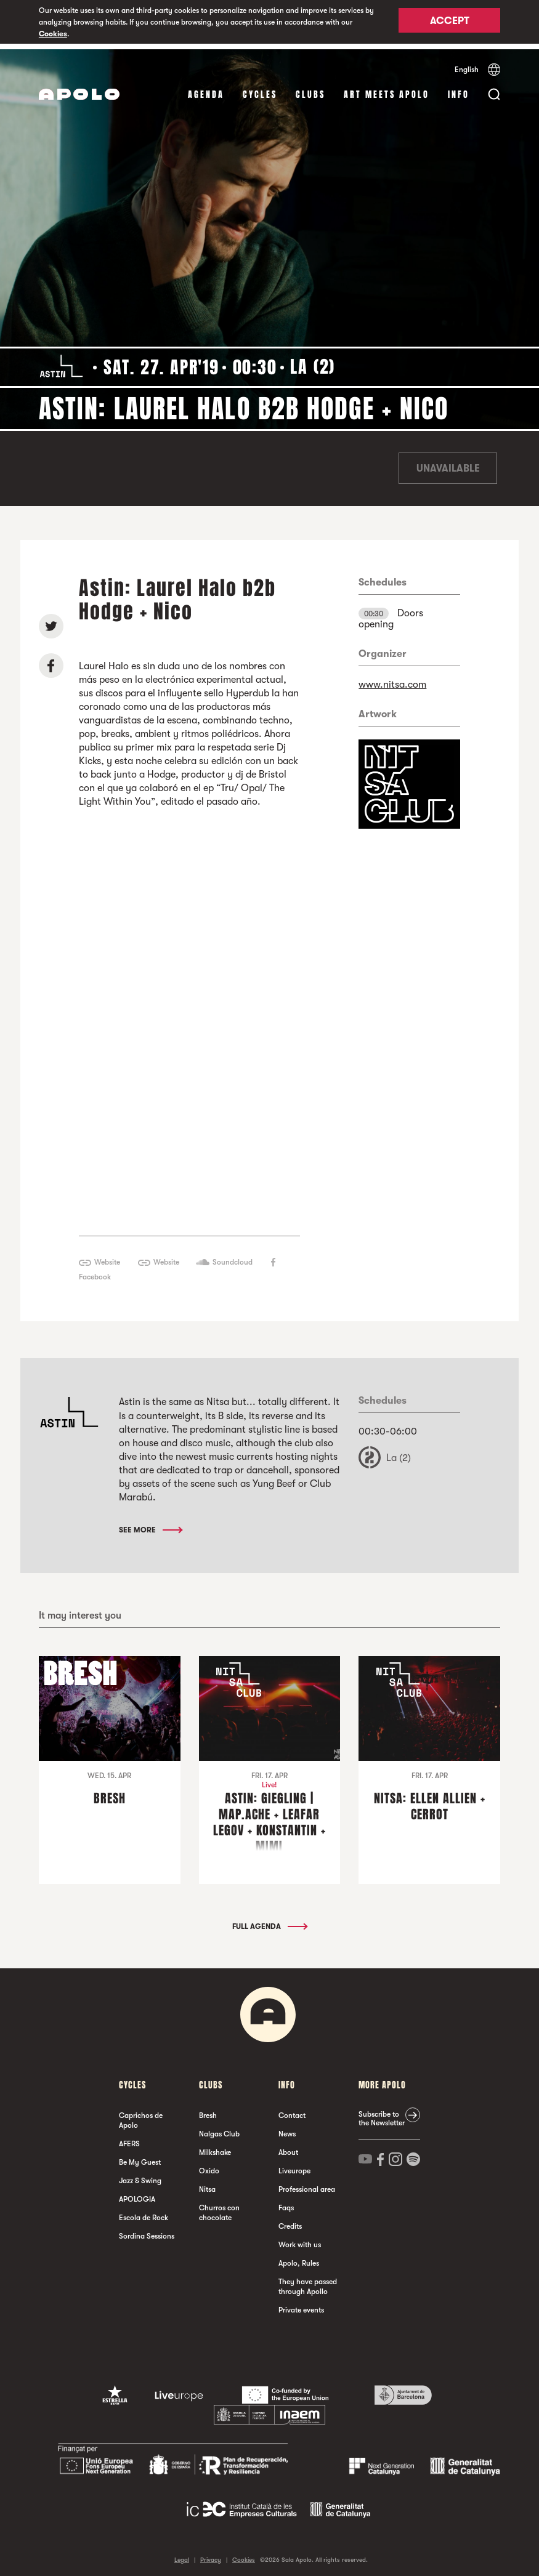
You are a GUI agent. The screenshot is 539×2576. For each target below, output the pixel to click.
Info (458, 89)
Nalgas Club (219, 2128)
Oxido (209, 2165)
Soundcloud (233, 1256)
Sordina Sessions (146, 2230)
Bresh (208, 2110)
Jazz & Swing (140, 2175)
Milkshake (215, 2147)
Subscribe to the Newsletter (382, 2113)
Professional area (306, 2184)
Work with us (299, 2239)
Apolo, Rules (298, 2257)
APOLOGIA (137, 2193)
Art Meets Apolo (386, 89)
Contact (292, 2110)
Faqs (286, 2202)
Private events (301, 2304)
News (287, 2128)
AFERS (129, 2138)
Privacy (210, 2554)
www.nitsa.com (392, 679)
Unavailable (448, 463)
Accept (449, 22)
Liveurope (294, 2165)
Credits (290, 2220)
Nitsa (207, 2184)
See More (150, 1524)
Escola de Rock (143, 2212)
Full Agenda (269, 1921)
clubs (310, 89)
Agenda (206, 89)
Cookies (53, 34)
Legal (181, 2554)
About (288, 2147)
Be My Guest (140, 2156)
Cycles (260, 89)
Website (107, 1256)
